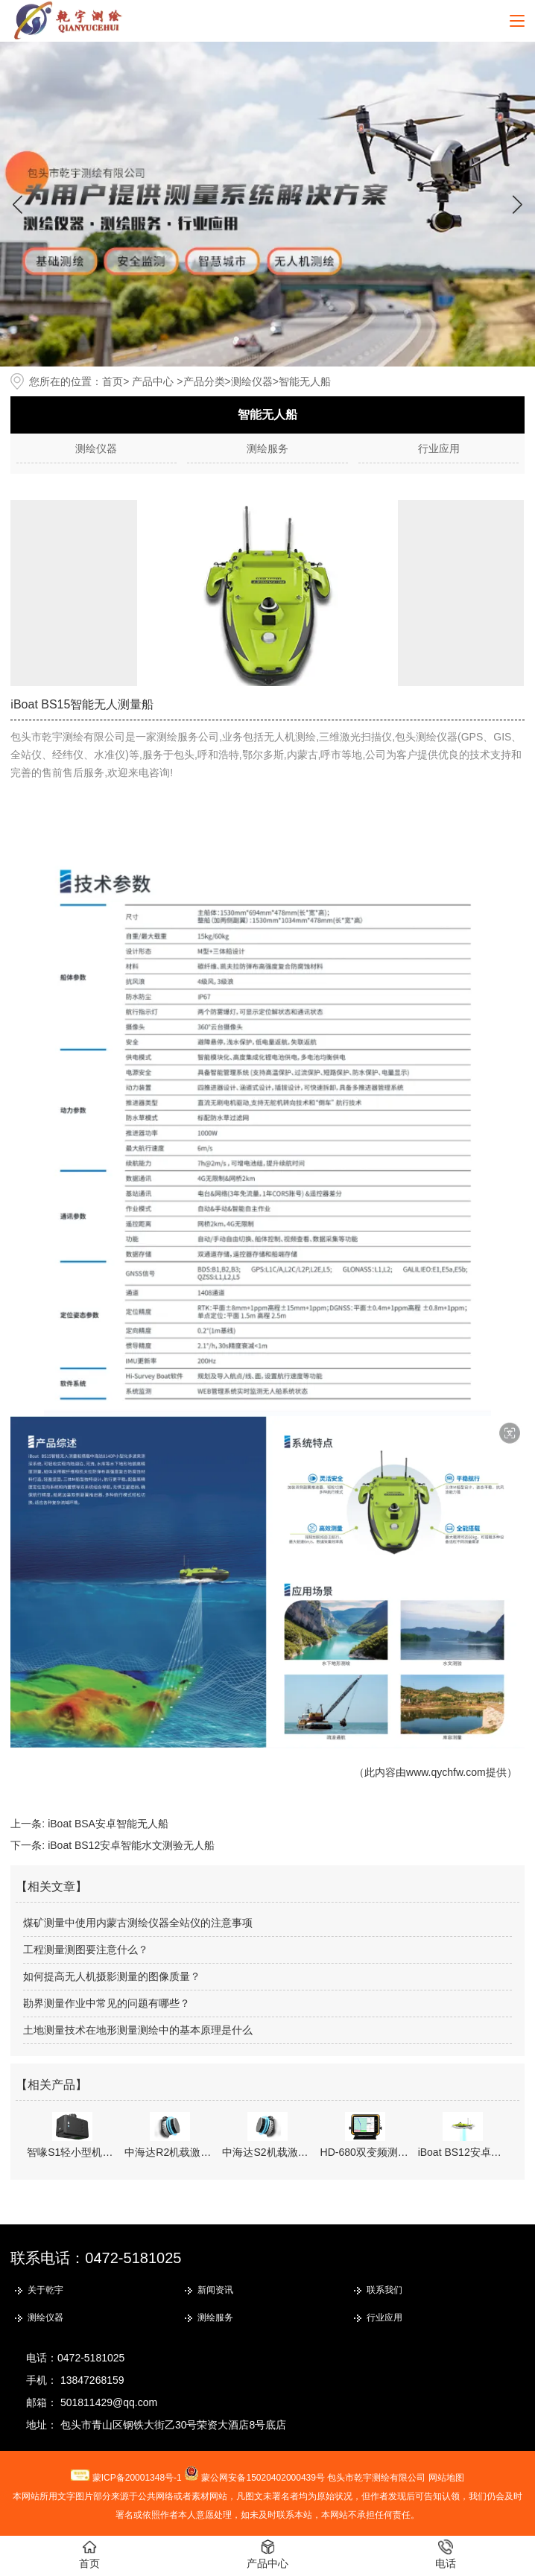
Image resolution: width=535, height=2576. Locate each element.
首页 (112, 381)
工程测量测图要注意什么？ (85, 1949)
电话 (445, 2554)
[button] (517, 204)
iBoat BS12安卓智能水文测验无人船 (131, 1845)
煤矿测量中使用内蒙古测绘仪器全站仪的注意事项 (138, 1923)
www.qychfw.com (446, 1772)
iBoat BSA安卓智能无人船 (108, 1824)
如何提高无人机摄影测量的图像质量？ (111, 1976)
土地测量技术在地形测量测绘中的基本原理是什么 (138, 2030)
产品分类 (204, 381)
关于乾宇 (45, 2290)
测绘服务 (267, 448)
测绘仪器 (252, 381)
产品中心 (153, 381)
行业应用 (439, 448)
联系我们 (384, 2290)
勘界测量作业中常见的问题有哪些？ (106, 2003)
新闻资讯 (215, 2290)
